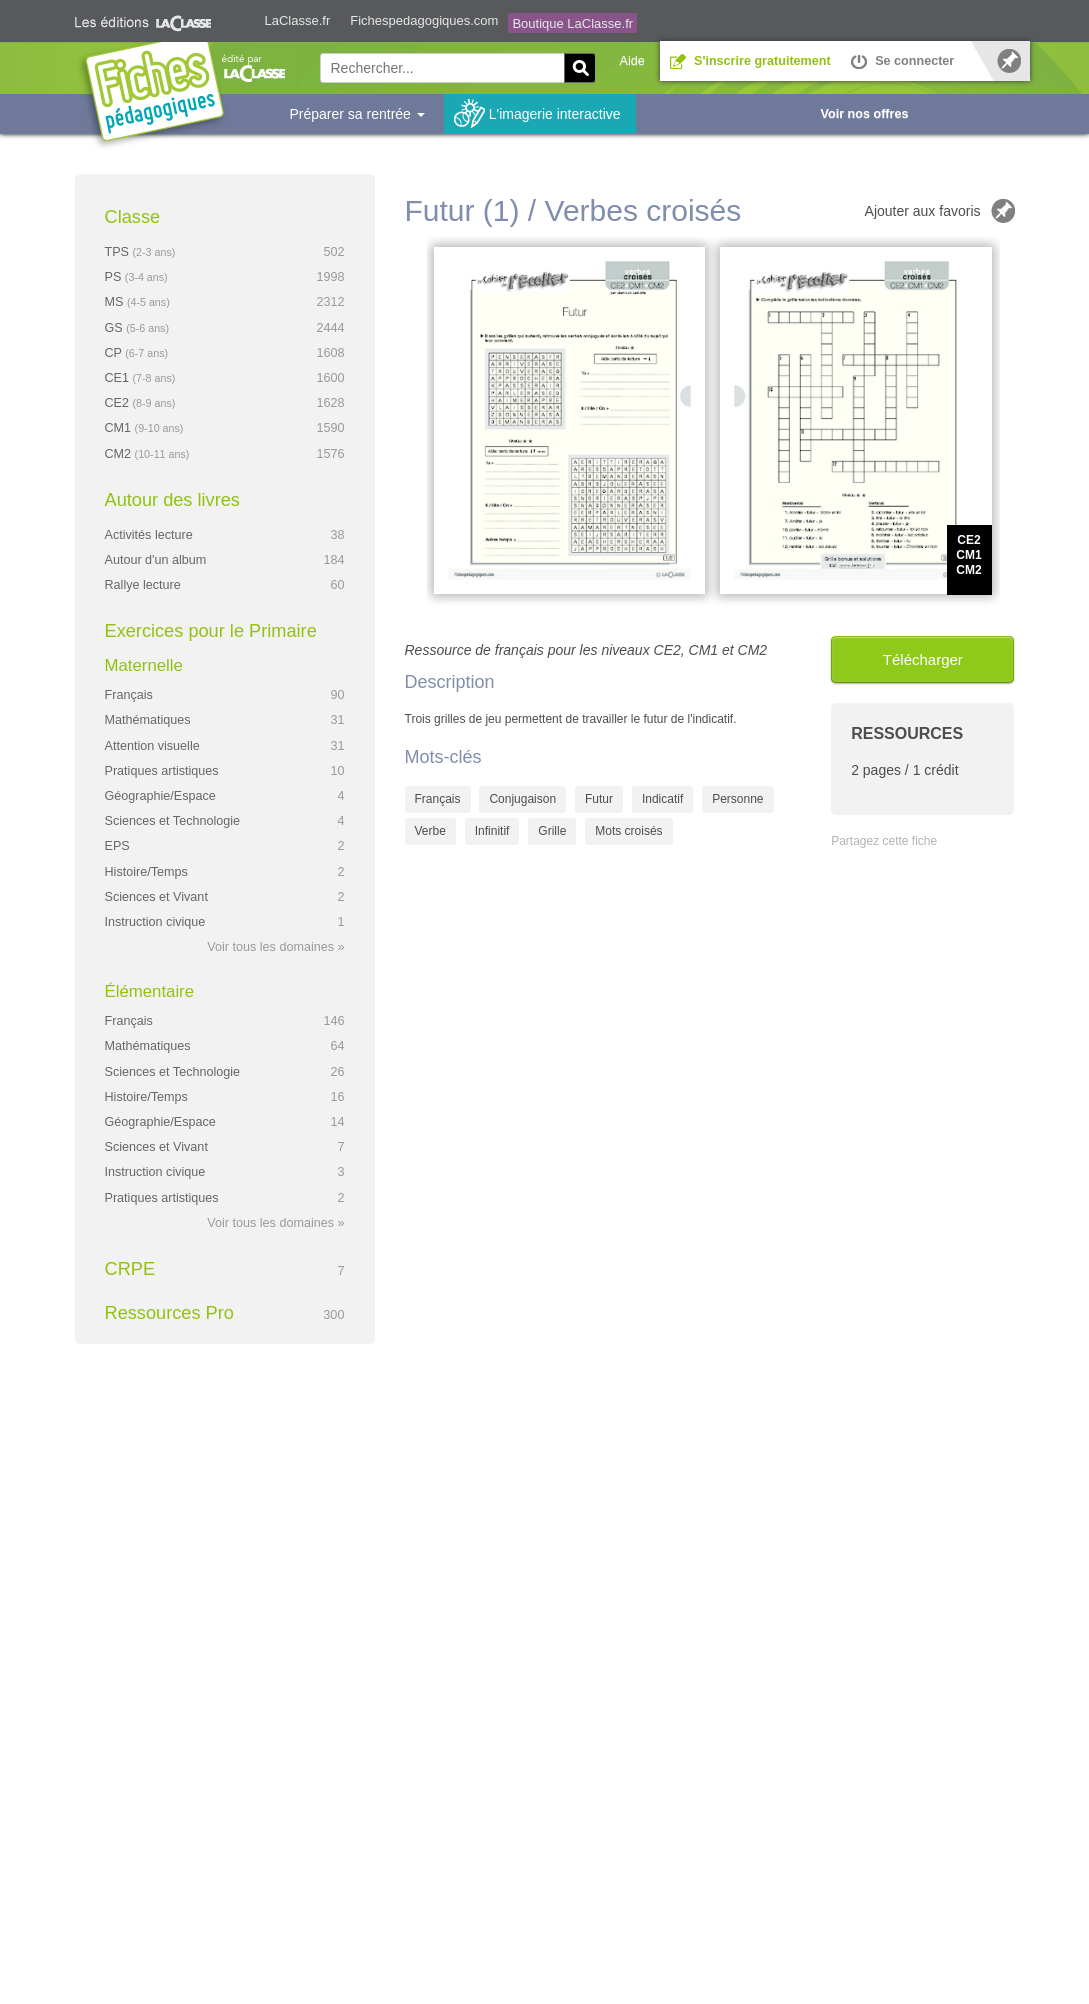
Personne (737, 799)
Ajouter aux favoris (923, 211)
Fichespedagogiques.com (424, 20)
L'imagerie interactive (555, 114)
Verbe (430, 831)
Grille (552, 831)
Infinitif (492, 831)
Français (438, 799)
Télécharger (923, 659)
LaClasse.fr (298, 20)
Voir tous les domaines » (275, 947)
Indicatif (662, 799)
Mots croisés (628, 831)
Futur (599, 799)
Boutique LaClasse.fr (572, 23)
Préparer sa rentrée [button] (357, 114)
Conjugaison (522, 799)
